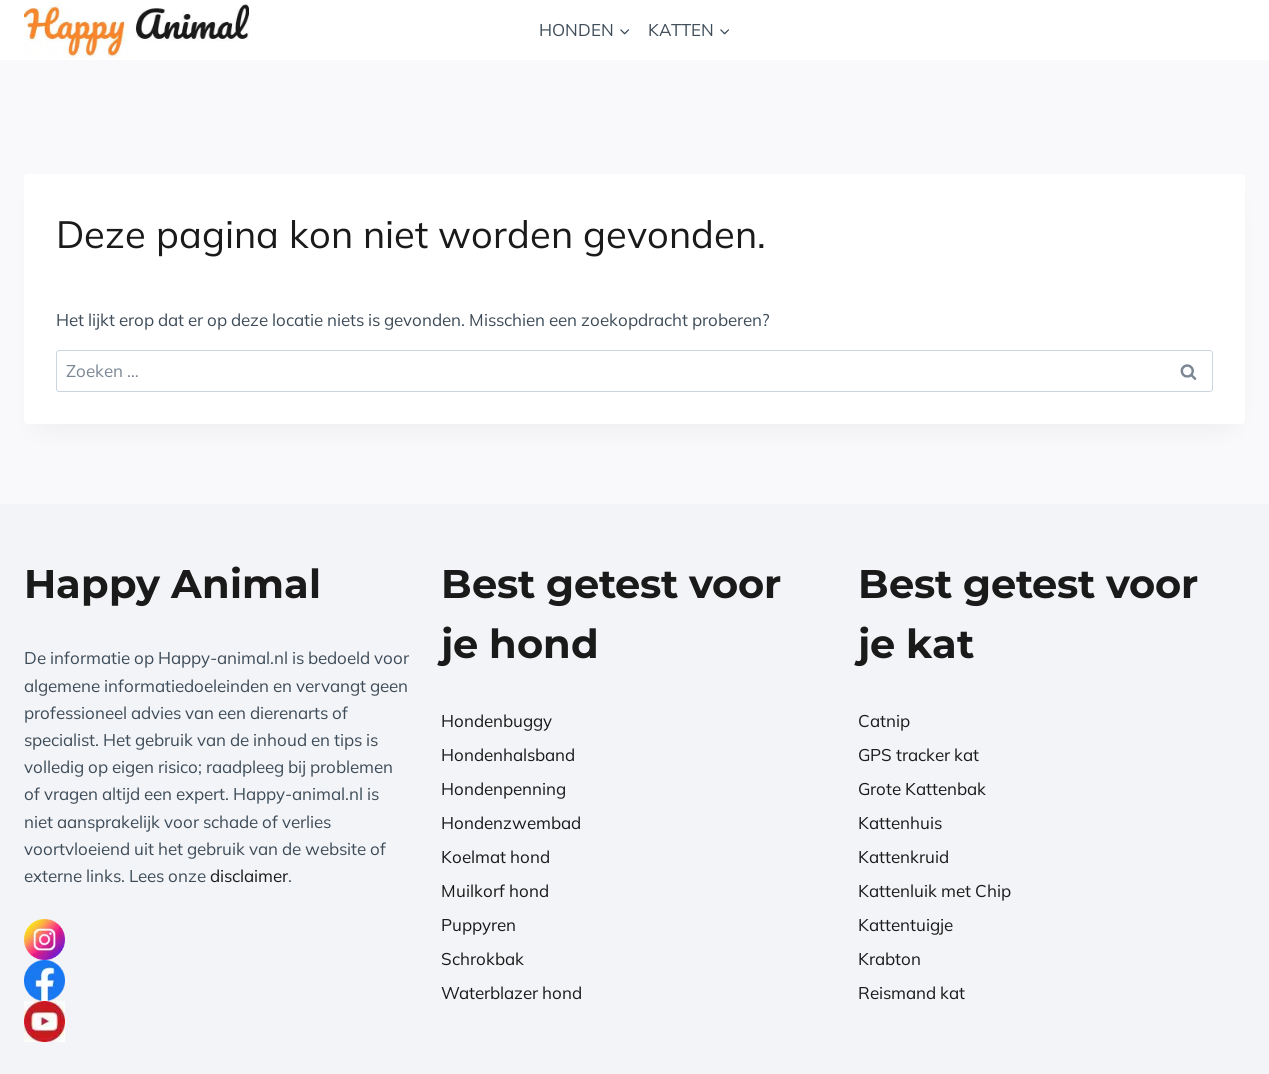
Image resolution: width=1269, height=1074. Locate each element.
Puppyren (478, 924)
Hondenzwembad (511, 822)
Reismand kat (911, 992)
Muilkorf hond (495, 890)
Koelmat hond (495, 856)
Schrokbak (482, 958)
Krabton (889, 958)
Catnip (884, 720)
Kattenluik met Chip (934, 890)
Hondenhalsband (508, 754)
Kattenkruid (903, 856)
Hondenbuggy (496, 720)
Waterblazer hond (511, 992)
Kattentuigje (905, 924)
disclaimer (249, 875)
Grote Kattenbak (922, 788)
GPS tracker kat (918, 754)
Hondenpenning (503, 788)
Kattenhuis (900, 822)
